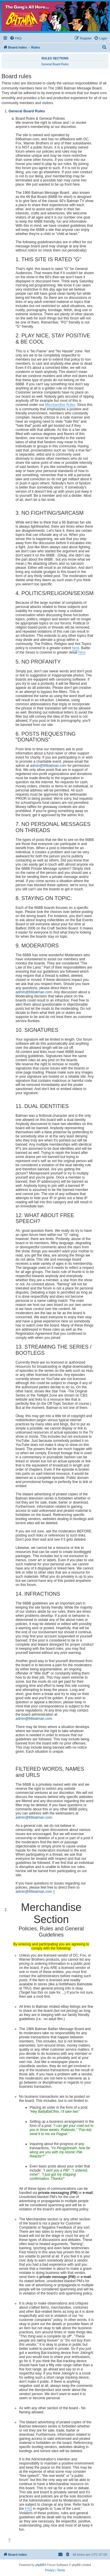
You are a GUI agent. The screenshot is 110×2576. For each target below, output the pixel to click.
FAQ (28, 2509)
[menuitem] (15, 38)
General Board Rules (55, 64)
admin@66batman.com (48, 766)
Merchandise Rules (60, 405)
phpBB (39, 2565)
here (75, 648)
